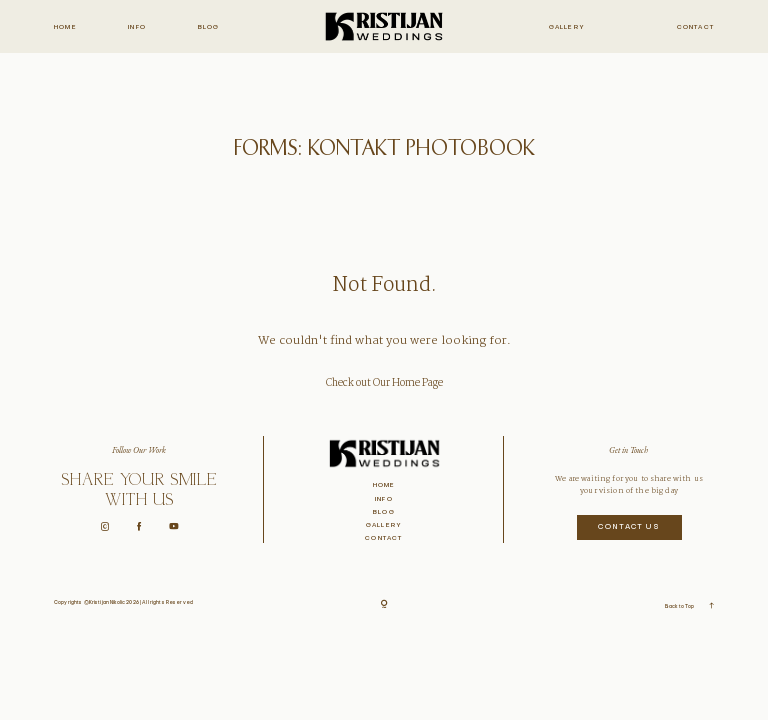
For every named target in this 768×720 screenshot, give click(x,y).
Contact (695, 27)
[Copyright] (384, 605)
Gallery (567, 27)
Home (65, 27)
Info (137, 27)
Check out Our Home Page (384, 383)
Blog (209, 27)
